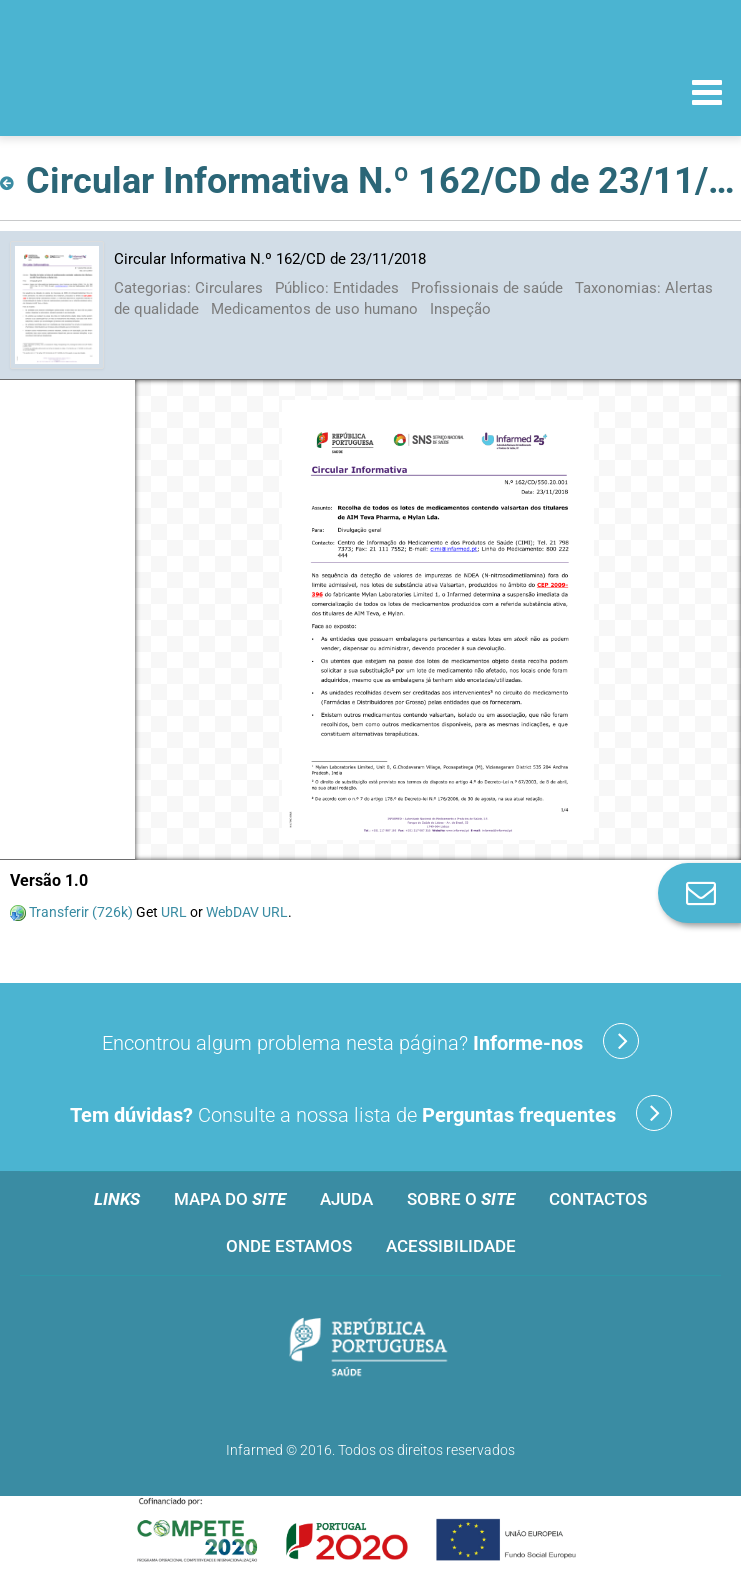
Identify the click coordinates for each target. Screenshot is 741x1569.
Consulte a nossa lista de (371, 1113)
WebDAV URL (247, 912)
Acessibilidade (451, 1246)
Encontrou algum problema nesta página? (370, 1041)
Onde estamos (289, 1246)
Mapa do (230, 1199)
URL (174, 912)
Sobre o (461, 1199)
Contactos (598, 1199)
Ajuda (346, 1199)
